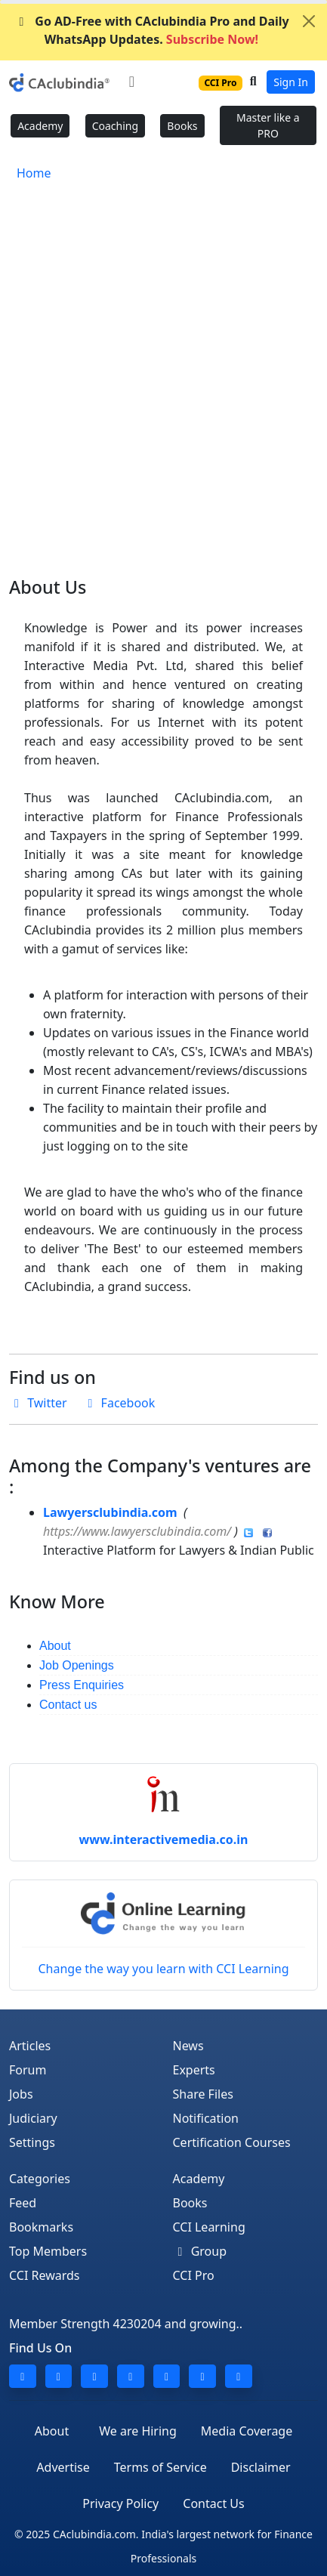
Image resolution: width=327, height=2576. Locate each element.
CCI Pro (193, 2275)
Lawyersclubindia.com (110, 1512)
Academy (40, 126)
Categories (39, 2178)
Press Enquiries (81, 1685)
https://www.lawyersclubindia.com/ (137, 1531)
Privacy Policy (120, 2503)
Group (200, 2251)
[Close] (309, 21)
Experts (194, 2070)
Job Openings (76, 1665)
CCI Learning (209, 2227)
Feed (22, 2203)
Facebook (118, 1403)
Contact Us (213, 2503)
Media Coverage (246, 2431)
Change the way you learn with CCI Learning (163, 1934)
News (188, 2045)
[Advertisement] (163, 369)
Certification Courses (232, 2142)
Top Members (48, 2251)
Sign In (290, 82)
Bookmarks (41, 2227)
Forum (27, 2070)
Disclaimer (261, 2467)
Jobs (21, 2094)
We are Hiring (138, 2431)
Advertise (62, 2467)
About (55, 1645)
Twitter (45, 1403)
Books (182, 126)
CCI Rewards (44, 2275)
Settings (32, 2142)
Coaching (115, 126)
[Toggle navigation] (132, 81)
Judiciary (33, 2118)
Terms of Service (160, 2467)
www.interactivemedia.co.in (163, 1839)
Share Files (203, 2094)
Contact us (68, 1704)
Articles (30, 2045)
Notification (206, 2118)
